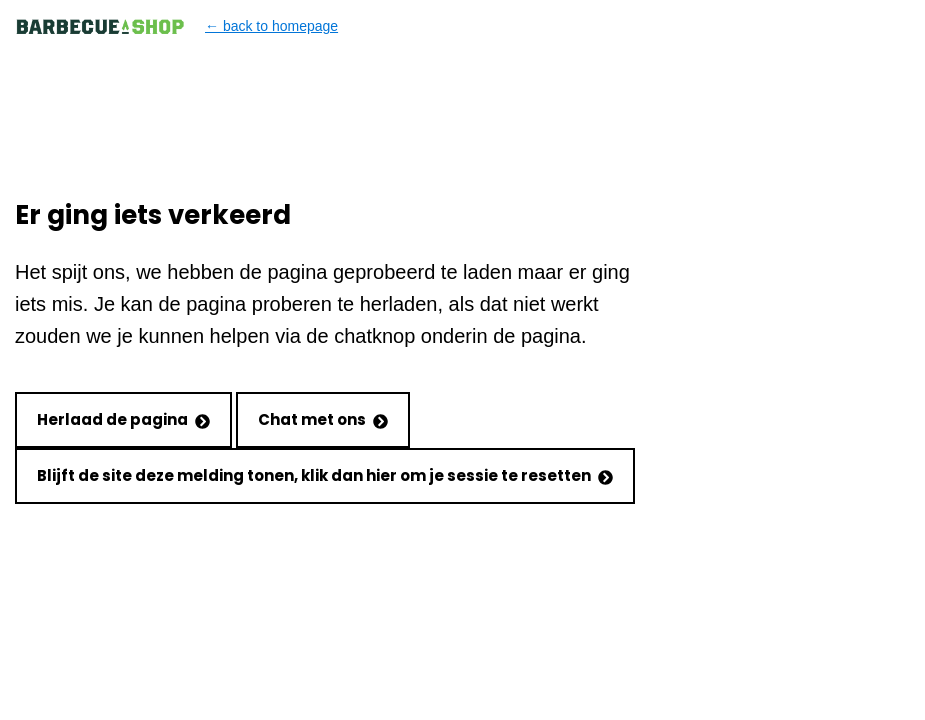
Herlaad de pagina (123, 419)
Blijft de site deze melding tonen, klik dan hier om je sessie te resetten (325, 475)
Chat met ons (323, 419)
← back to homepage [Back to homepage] (176, 26)
